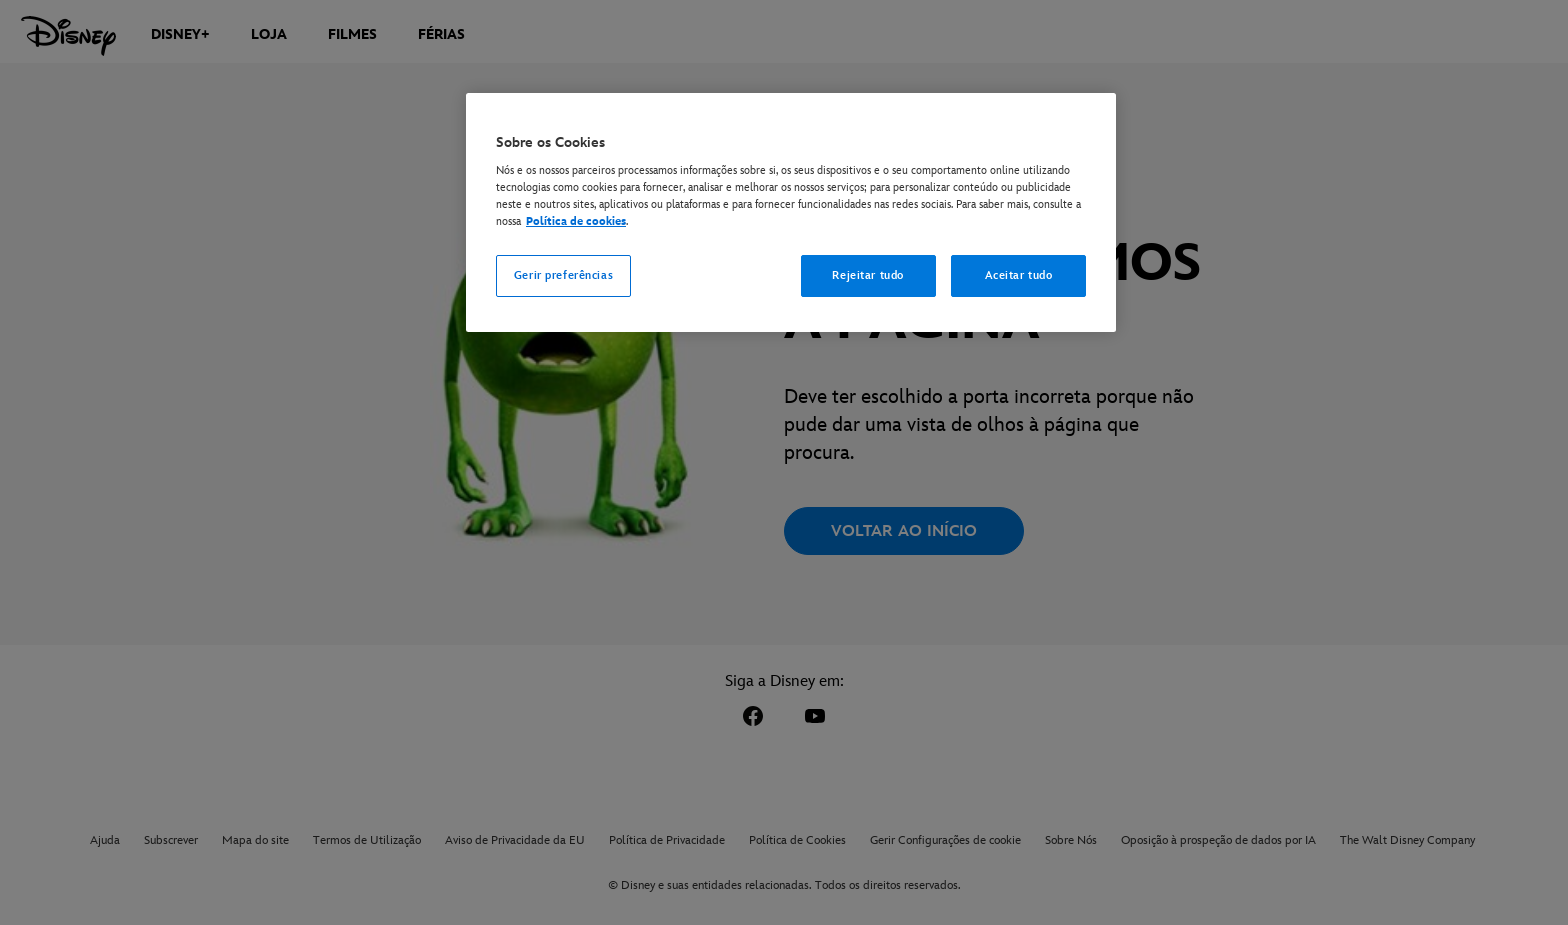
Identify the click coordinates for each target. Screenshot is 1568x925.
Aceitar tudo (1019, 275)
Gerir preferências (563, 275)
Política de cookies (576, 221)
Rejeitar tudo (867, 275)
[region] (791, 213)
